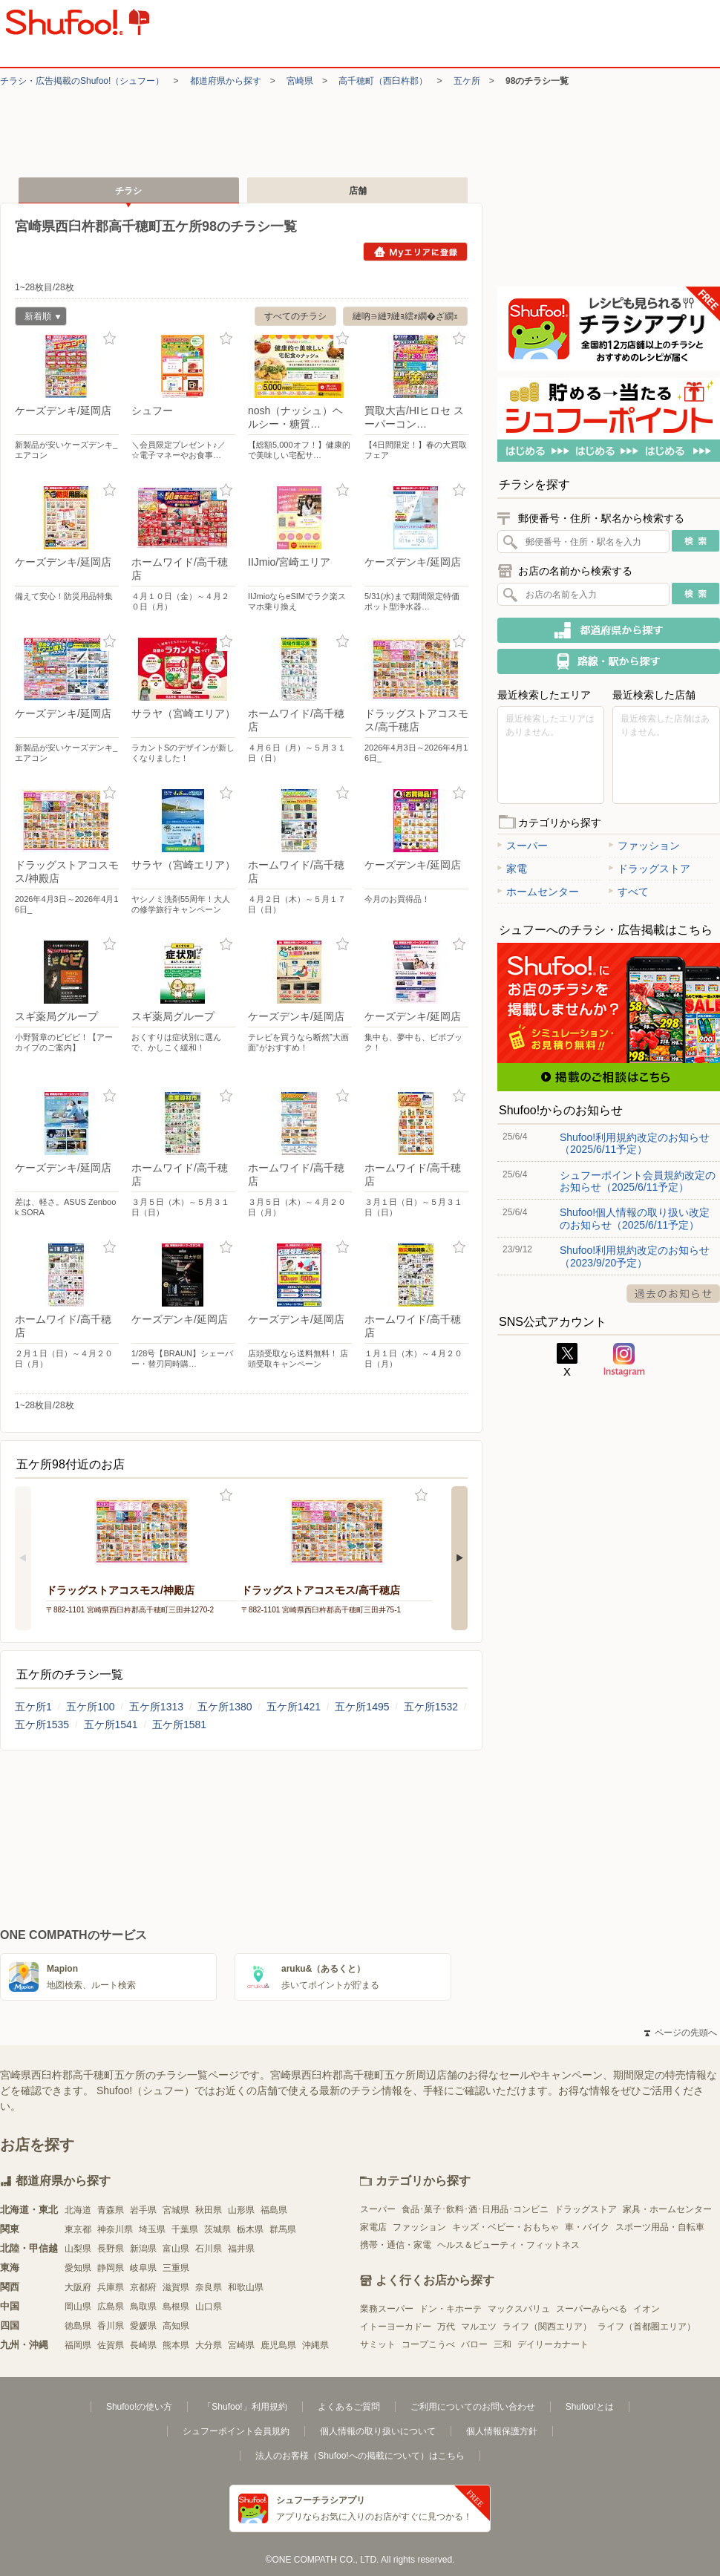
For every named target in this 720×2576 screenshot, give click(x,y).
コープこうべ (428, 2344)
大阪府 (78, 2287)
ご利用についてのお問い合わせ (472, 2407)
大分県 (208, 2345)
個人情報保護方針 (501, 2431)
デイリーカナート (553, 2344)
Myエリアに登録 (415, 251)
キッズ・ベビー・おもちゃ (505, 2227)
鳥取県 (143, 2306)
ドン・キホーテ (450, 2309)
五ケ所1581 (179, 1724)
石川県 (208, 2248)
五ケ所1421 (293, 1707)
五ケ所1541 (111, 1724)
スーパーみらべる (591, 2309)
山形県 (241, 2210)
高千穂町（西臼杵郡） (383, 81)
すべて (629, 892)
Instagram (624, 1360)
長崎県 (143, 2345)
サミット (378, 2344)
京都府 (143, 2287)
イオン (646, 2309)
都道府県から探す (225, 81)
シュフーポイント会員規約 (236, 2431)
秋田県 (208, 2210)
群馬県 (282, 2229)
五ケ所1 (33, 1707)
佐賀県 (110, 2345)
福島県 (274, 2210)
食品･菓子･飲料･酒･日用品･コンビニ (475, 2209)
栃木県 (250, 2229)
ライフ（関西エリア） (547, 2326)
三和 (502, 2344)
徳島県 (78, 2326)
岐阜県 (143, 2268)
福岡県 (78, 2345)
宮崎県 (300, 81)
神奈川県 (115, 2229)
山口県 (208, 2306)
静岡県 (110, 2268)
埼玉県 (152, 2229)
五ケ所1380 (224, 1707)
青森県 (110, 2210)
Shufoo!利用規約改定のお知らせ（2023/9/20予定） (635, 1256)
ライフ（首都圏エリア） (647, 2326)
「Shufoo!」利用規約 (245, 2407)
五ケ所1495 (362, 1707)
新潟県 (143, 2248)
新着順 (38, 318)
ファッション (644, 845)
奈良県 (208, 2287)
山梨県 (78, 2248)
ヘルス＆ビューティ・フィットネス (508, 2245)
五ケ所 (467, 81)
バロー (474, 2344)
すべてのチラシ (295, 316)
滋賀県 (176, 2287)
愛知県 (78, 2268)
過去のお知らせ (673, 1293)
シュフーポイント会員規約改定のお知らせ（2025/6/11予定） (638, 1181)
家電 (512, 869)
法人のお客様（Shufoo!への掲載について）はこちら (359, 2456)
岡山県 (78, 2306)
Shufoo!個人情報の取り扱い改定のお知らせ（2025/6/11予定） (635, 1218)
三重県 (176, 2268)
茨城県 (217, 2229)
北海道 (78, 2210)
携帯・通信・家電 (395, 2245)
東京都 (78, 2229)
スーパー (522, 845)
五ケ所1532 (431, 1707)
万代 (446, 2326)
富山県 (176, 2248)
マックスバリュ (519, 2309)
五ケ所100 (90, 1707)
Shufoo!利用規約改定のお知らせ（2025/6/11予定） (635, 1143)
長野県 (110, 2248)
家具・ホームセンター (667, 2209)
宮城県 (176, 2210)
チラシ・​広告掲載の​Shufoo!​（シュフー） (82, 81)
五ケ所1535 (42, 1724)
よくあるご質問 (349, 2407)
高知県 (176, 2326)
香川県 (110, 2326)
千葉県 (184, 2229)
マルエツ (479, 2326)
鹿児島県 (278, 2345)
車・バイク (587, 2227)
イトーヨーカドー (395, 2326)
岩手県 (143, 2210)
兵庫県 (110, 2287)
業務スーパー (386, 2309)
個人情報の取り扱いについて (378, 2431)
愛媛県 (143, 2326)
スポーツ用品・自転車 (659, 2227)
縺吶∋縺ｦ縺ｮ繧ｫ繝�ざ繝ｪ (405, 316)
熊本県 (176, 2345)
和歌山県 (246, 2287)
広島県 (110, 2306)
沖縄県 (315, 2345)
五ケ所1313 (156, 1707)
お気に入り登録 (109, 339)
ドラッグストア (649, 869)
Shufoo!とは (590, 2407)
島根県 (176, 2306)
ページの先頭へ (680, 2032)
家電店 (373, 2227)
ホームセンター (538, 892)
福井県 (241, 2248)
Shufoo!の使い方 (139, 2407)
